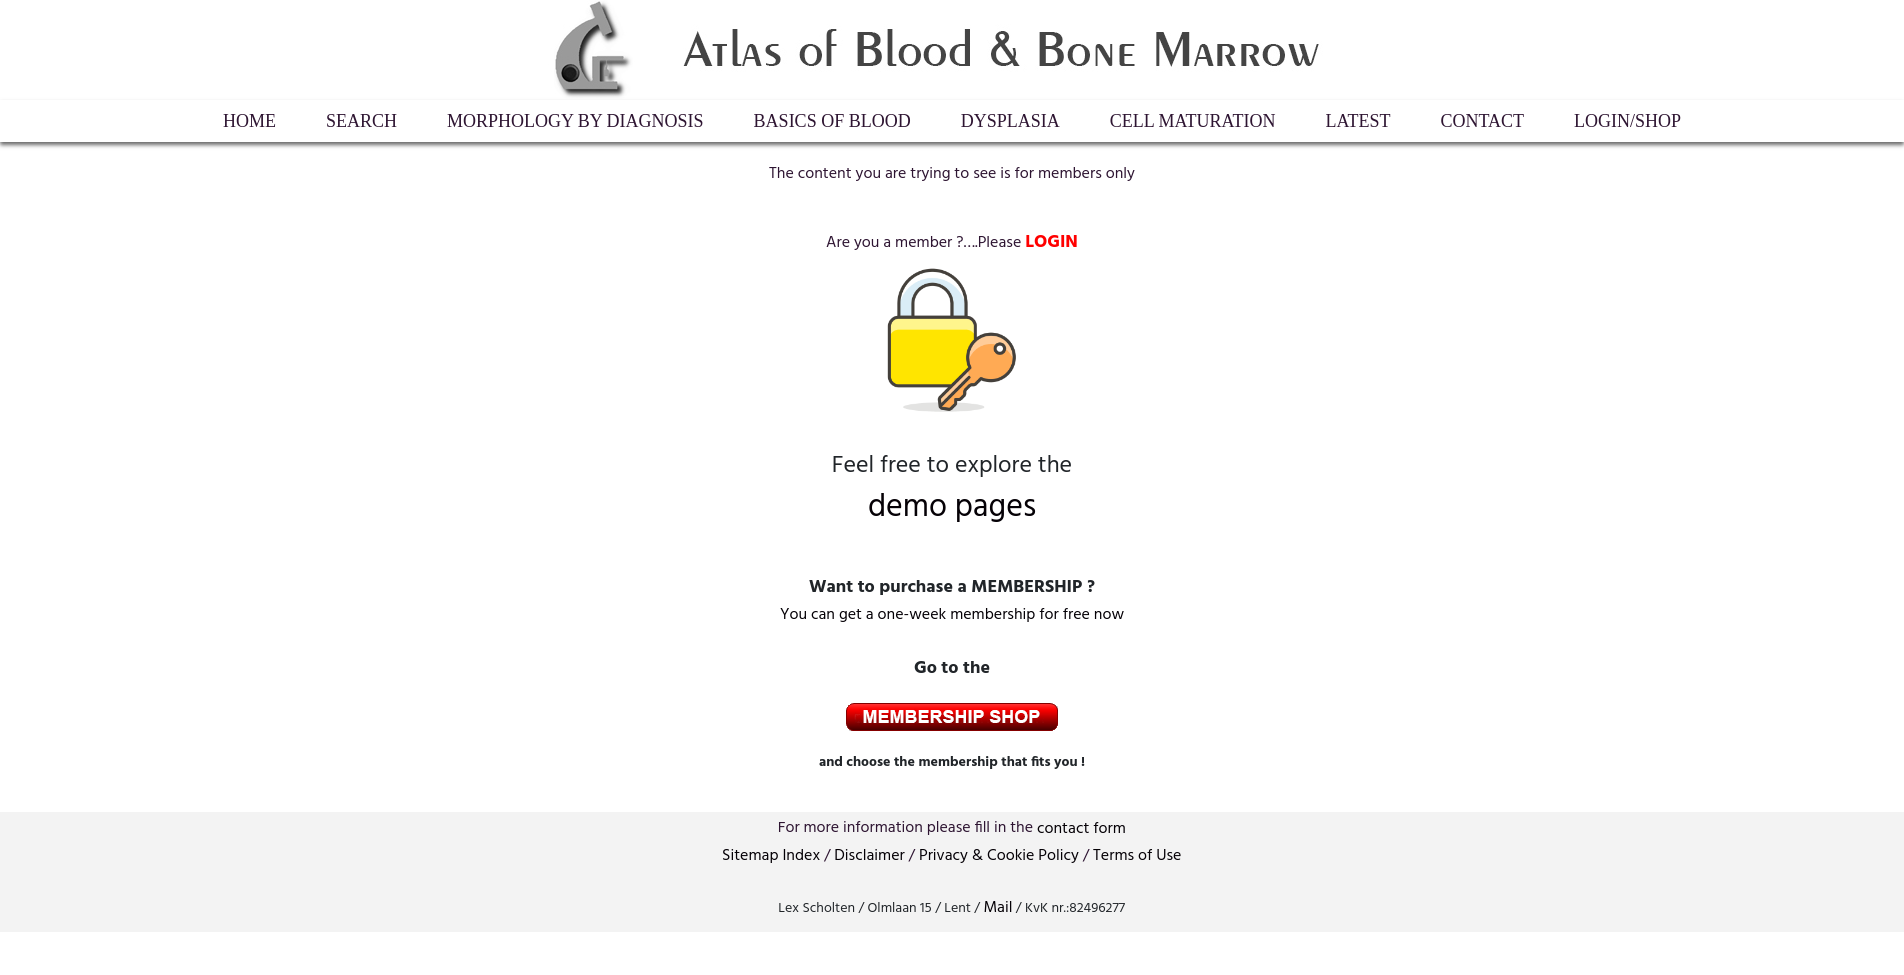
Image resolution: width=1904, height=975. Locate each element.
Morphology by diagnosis (575, 121)
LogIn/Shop (1627, 121)
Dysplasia (1010, 121)
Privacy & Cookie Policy (999, 856)
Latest (1358, 121)
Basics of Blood (832, 121)
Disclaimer (869, 856)
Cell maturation (1193, 121)
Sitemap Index (771, 856)
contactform (1081, 829)
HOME (249, 121)
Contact (1483, 121)
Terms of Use (1137, 856)
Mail (997, 908)
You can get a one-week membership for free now (952, 615)
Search (361, 121)
